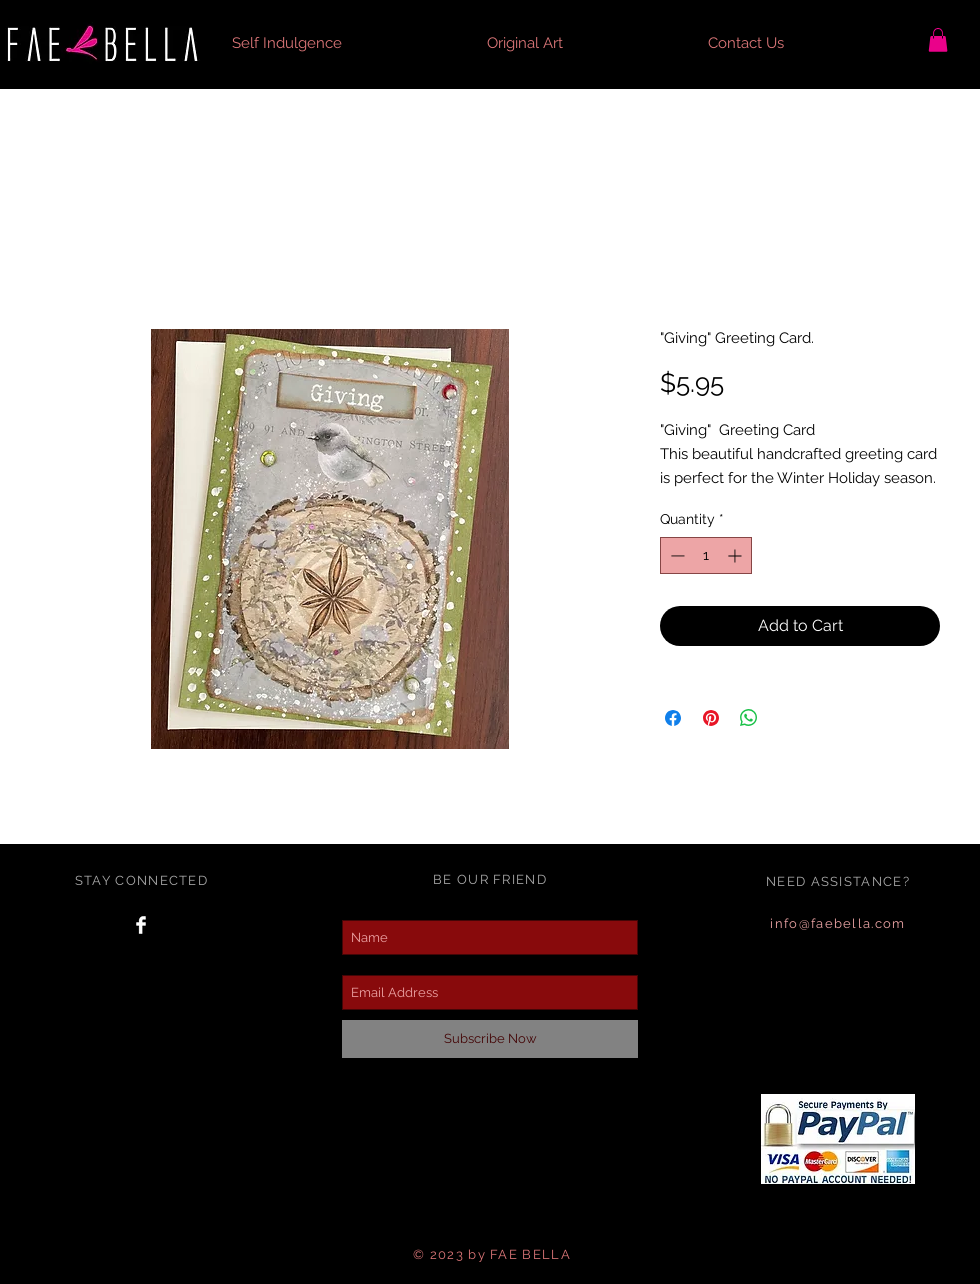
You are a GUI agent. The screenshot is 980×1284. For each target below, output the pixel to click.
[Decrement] (675, 555)
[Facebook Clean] (141, 925)
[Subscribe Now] (490, 1039)
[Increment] (736, 555)
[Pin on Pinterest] (711, 718)
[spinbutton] (706, 555)
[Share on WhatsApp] (749, 718)
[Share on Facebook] (673, 718)
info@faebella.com (837, 923)
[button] (344, 43)
